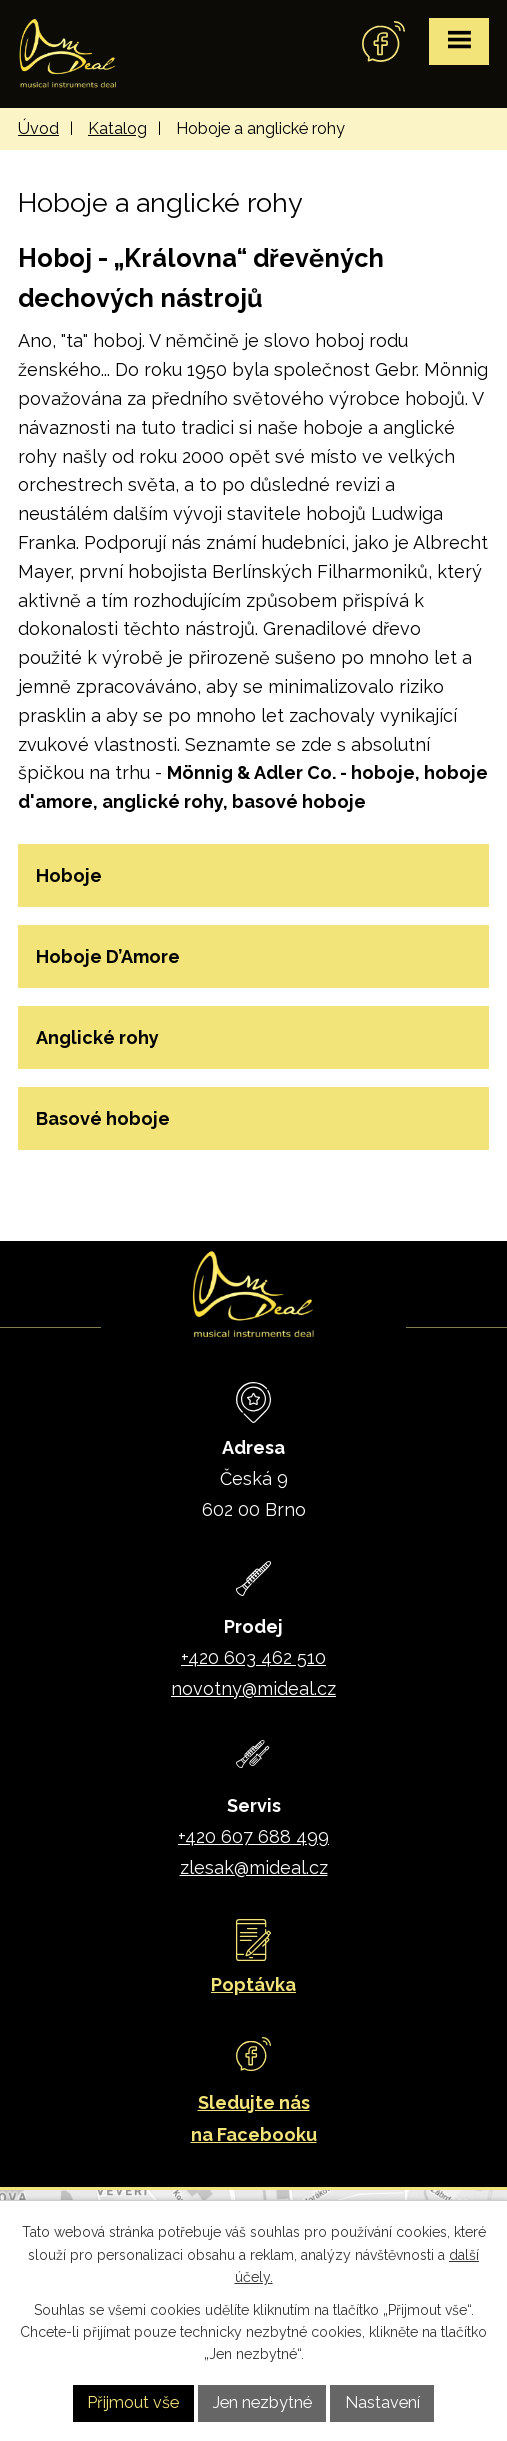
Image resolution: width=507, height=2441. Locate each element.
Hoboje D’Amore (108, 956)
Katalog (117, 128)
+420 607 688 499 (253, 1836)
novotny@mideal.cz (253, 1688)
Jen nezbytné (262, 2402)
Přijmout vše (133, 2402)
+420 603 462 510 (253, 1657)
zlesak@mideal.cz (254, 1867)
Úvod (38, 128)
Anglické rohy (97, 1037)
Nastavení (382, 2402)
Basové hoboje (103, 1118)
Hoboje (69, 875)
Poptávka (253, 1984)
